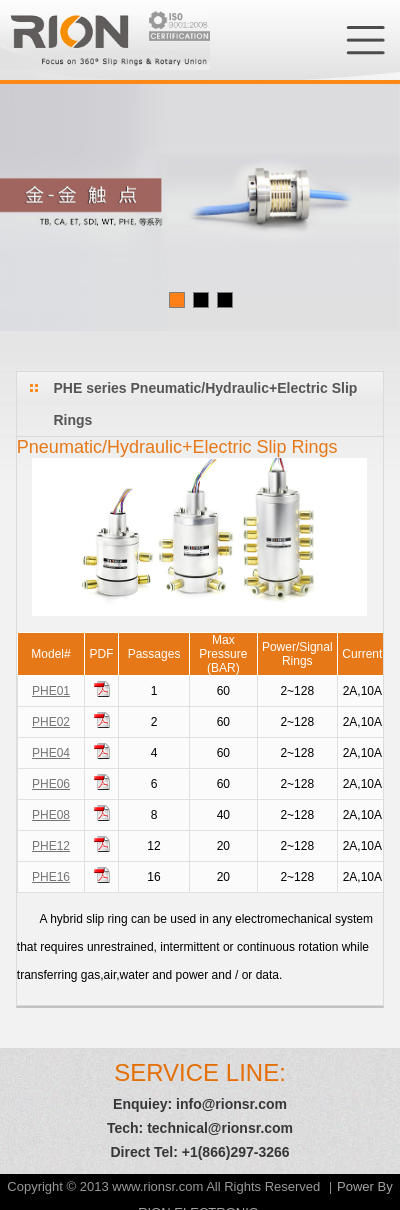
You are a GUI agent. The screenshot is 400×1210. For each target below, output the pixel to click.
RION (105, 40)
